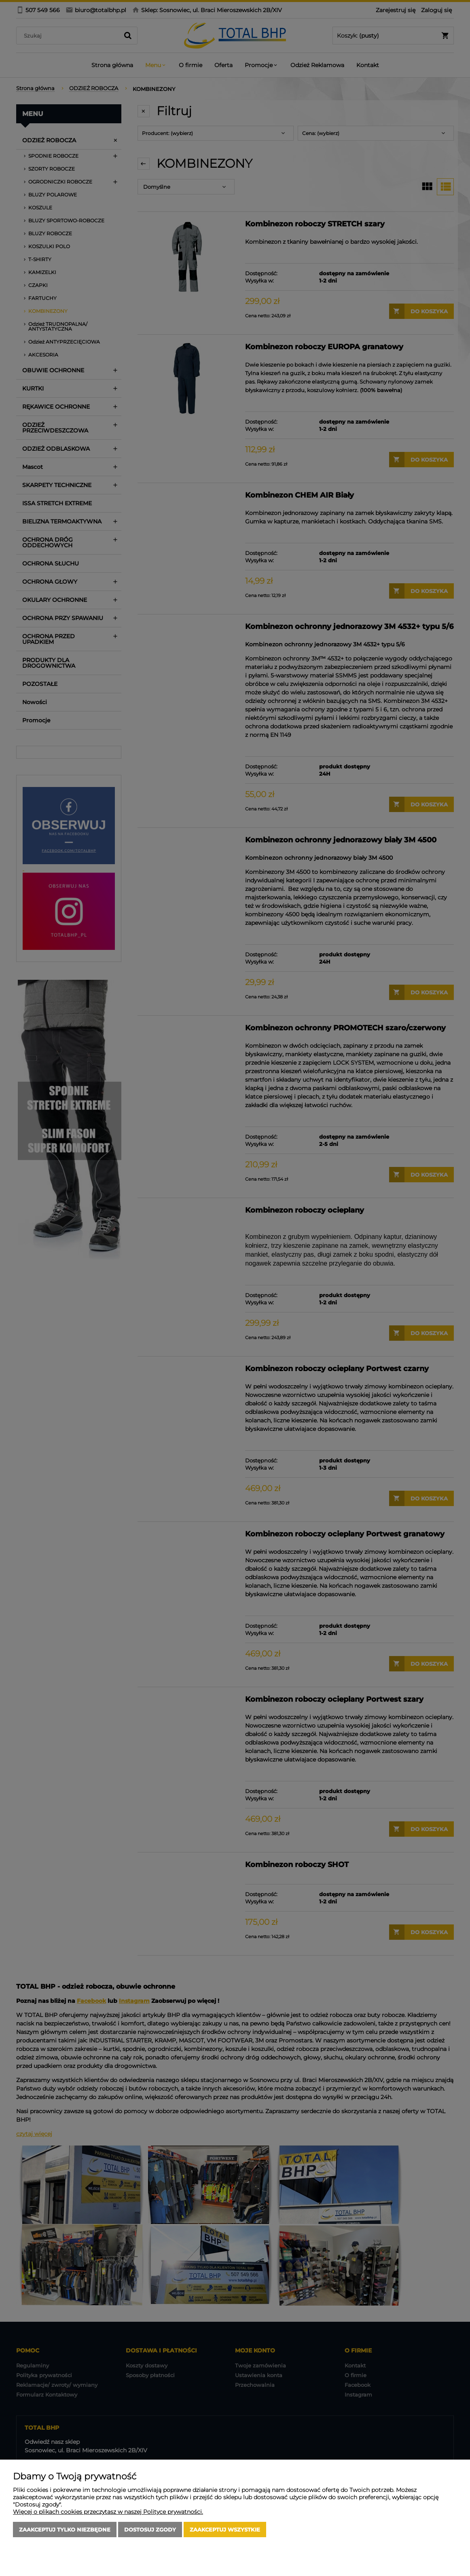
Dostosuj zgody (150, 2529)
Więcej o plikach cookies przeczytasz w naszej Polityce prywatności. (108, 2511)
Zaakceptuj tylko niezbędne (64, 2529)
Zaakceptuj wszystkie (225, 2529)
